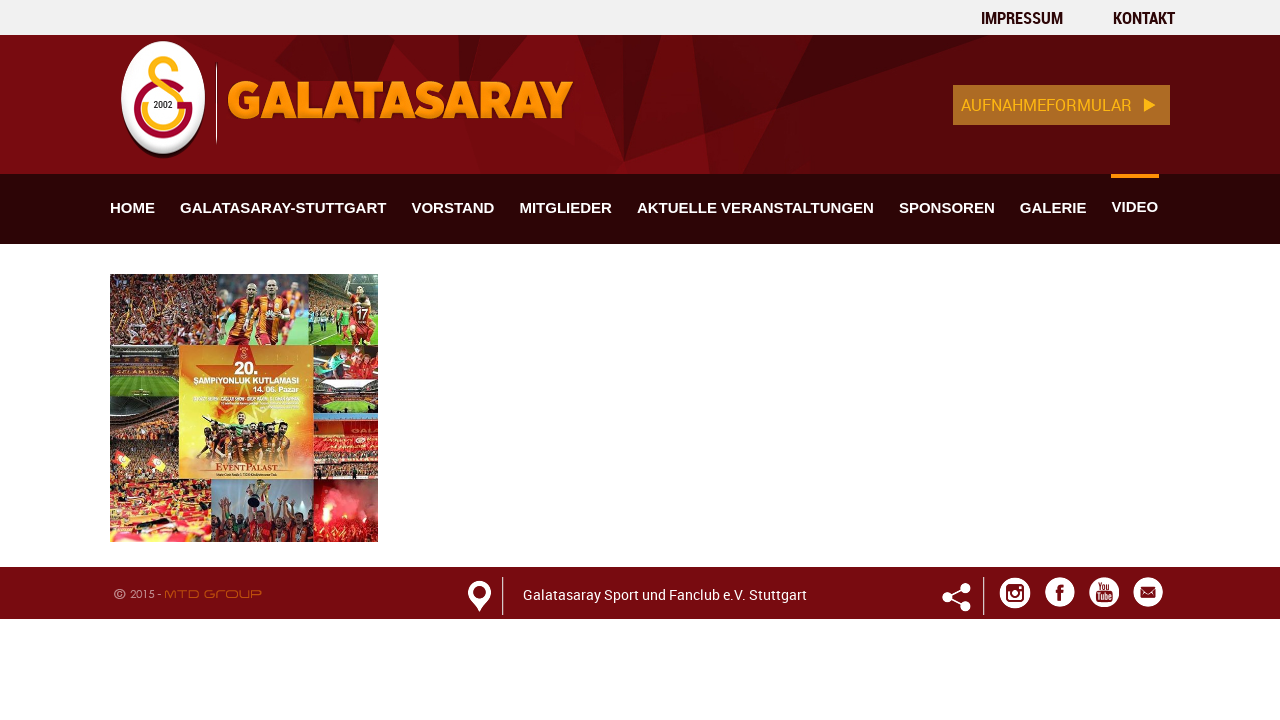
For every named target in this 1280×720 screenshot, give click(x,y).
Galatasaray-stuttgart (283, 207)
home (132, 207)
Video (1134, 206)
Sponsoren (947, 207)
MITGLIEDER (565, 207)
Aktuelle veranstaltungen (755, 207)
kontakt (1144, 18)
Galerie (1053, 207)
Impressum (1022, 18)
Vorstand (452, 207)
